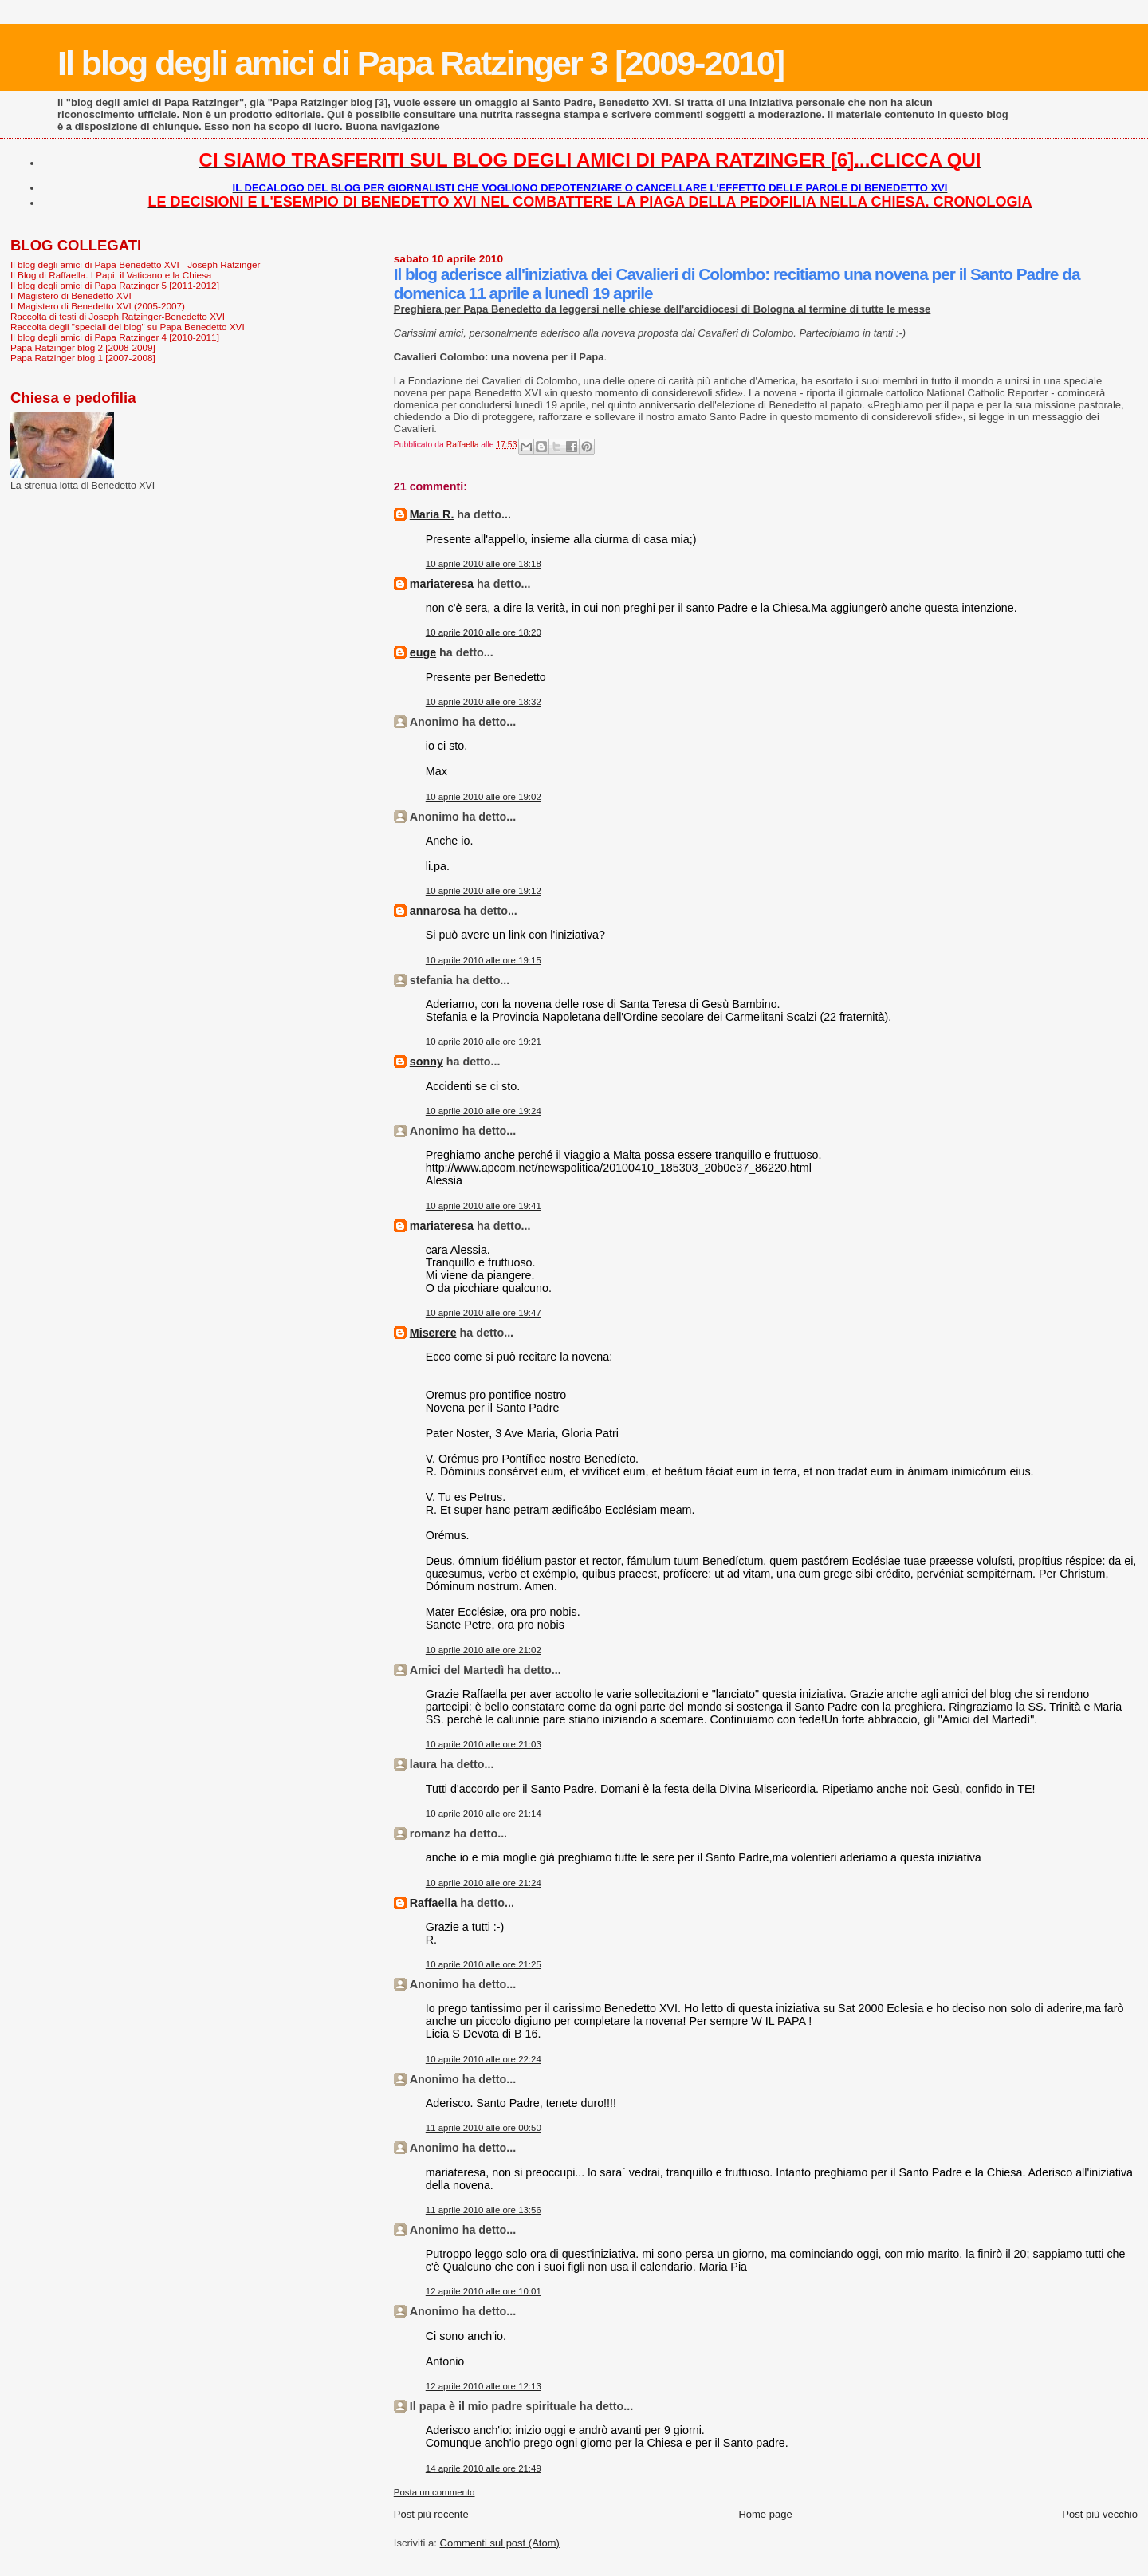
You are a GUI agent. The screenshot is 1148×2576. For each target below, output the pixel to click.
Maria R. (432, 514)
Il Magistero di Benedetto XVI (71, 295)
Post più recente (431, 2514)
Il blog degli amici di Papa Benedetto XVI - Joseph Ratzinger (135, 264)
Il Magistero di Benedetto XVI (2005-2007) (97, 306)
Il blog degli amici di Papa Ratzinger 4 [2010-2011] (114, 337)
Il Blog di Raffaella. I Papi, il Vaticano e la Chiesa (110, 275)
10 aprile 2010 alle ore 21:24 (483, 1883)
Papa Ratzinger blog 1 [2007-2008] (82, 358)
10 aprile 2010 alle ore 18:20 (483, 632)
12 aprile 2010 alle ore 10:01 (483, 2291)
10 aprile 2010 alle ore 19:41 (483, 1206)
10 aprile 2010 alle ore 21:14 (483, 1813)
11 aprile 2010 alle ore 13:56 (483, 2210)
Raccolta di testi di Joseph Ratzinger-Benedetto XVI (117, 316)
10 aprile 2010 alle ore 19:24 (483, 1111)
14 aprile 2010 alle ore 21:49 (483, 2468)
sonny (426, 1061)
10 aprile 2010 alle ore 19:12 (483, 891)
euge (423, 652)
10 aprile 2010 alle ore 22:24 (483, 2059)
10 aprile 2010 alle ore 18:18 (483, 564)
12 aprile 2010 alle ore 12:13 (483, 2386)
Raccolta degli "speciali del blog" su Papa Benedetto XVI (127, 326)
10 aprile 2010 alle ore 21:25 (483, 1964)
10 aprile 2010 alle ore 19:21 (483, 1041)
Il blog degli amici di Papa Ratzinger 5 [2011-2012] (114, 285)
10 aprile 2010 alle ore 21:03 (483, 1744)
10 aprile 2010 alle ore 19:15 (483, 960)
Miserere (433, 1332)
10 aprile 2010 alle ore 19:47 (483, 1313)
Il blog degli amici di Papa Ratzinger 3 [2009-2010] (420, 63)
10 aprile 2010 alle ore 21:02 (483, 1650)
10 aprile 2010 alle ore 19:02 (483, 797)
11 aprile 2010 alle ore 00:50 (483, 2128)
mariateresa (442, 583)
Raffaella (434, 1903)
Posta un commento (434, 2492)
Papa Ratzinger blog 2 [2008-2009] (82, 347)
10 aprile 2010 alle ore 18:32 (483, 702)
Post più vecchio (1100, 2514)
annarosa (435, 910)
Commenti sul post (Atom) (500, 2543)
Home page (765, 2514)
